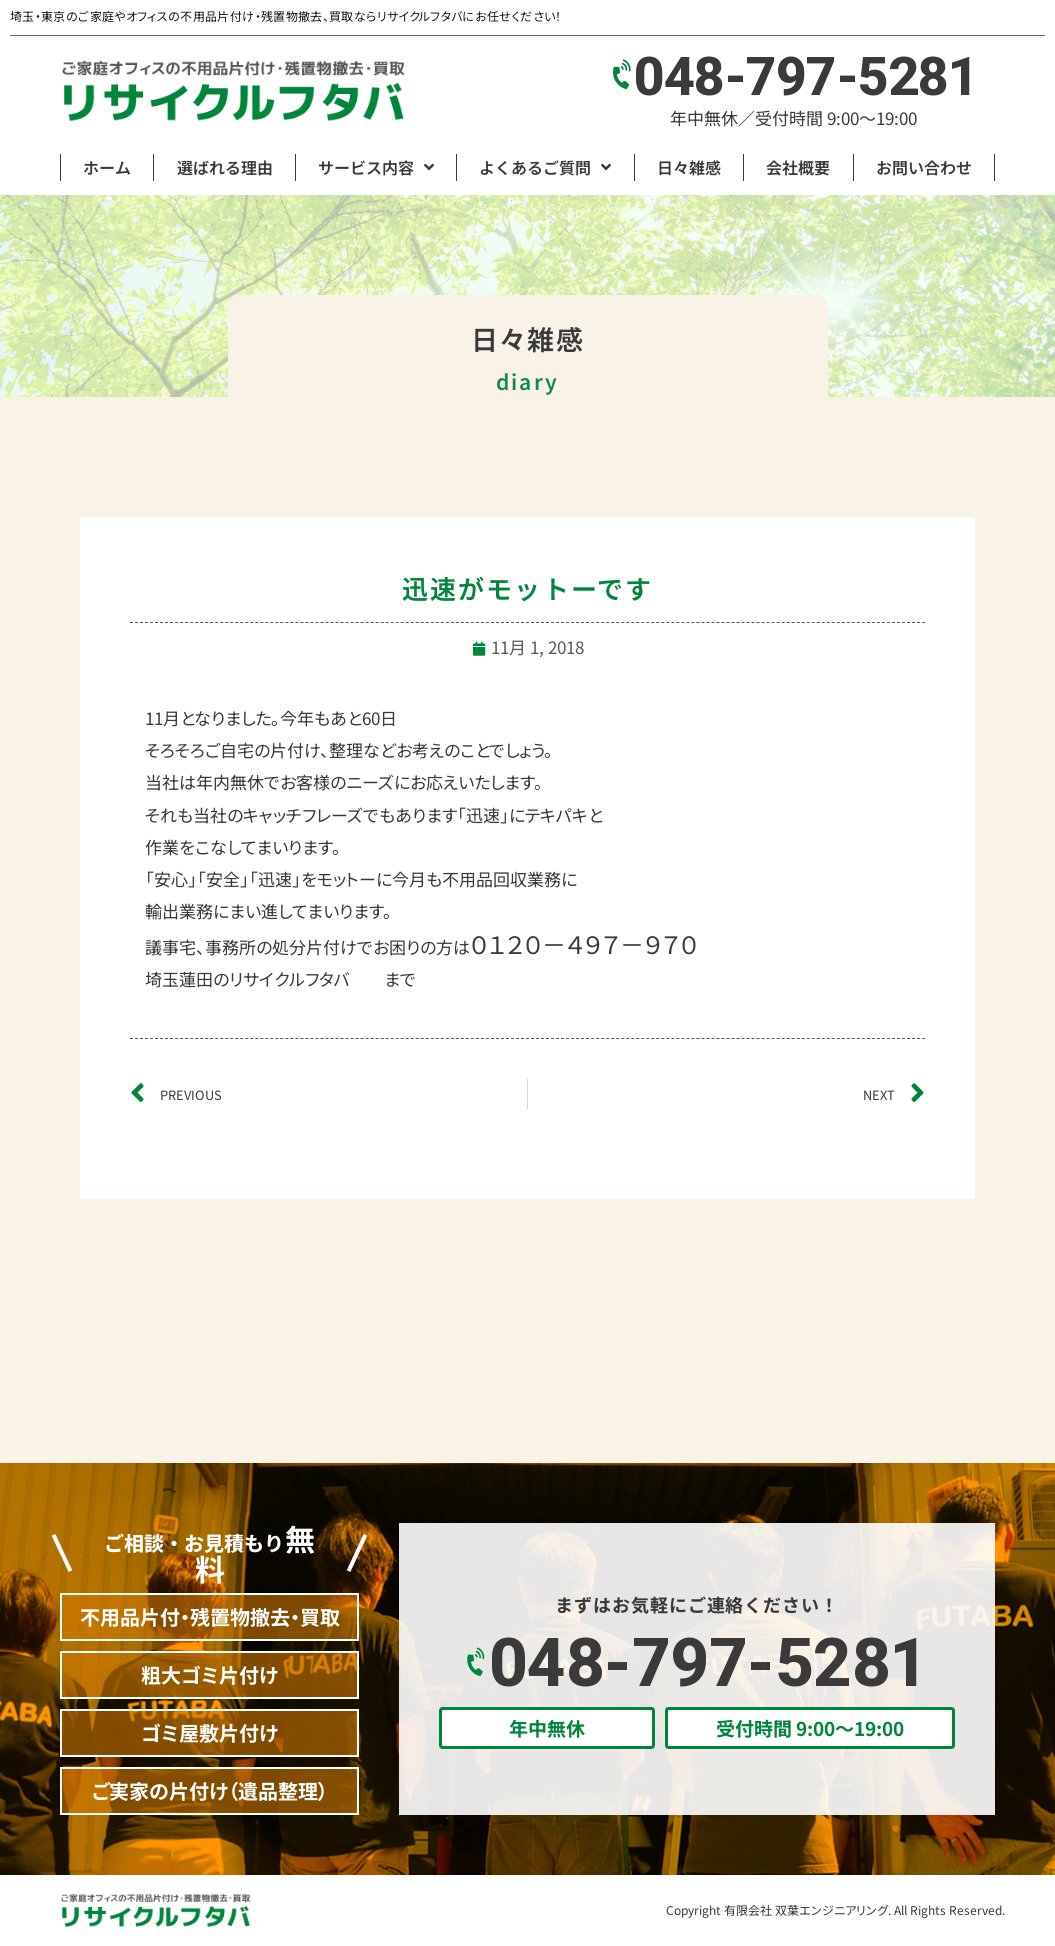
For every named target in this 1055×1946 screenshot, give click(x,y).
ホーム (107, 167)
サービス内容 (376, 167)
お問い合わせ (924, 167)
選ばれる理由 (225, 167)
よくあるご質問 (545, 167)
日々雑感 (689, 167)
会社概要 (798, 167)
